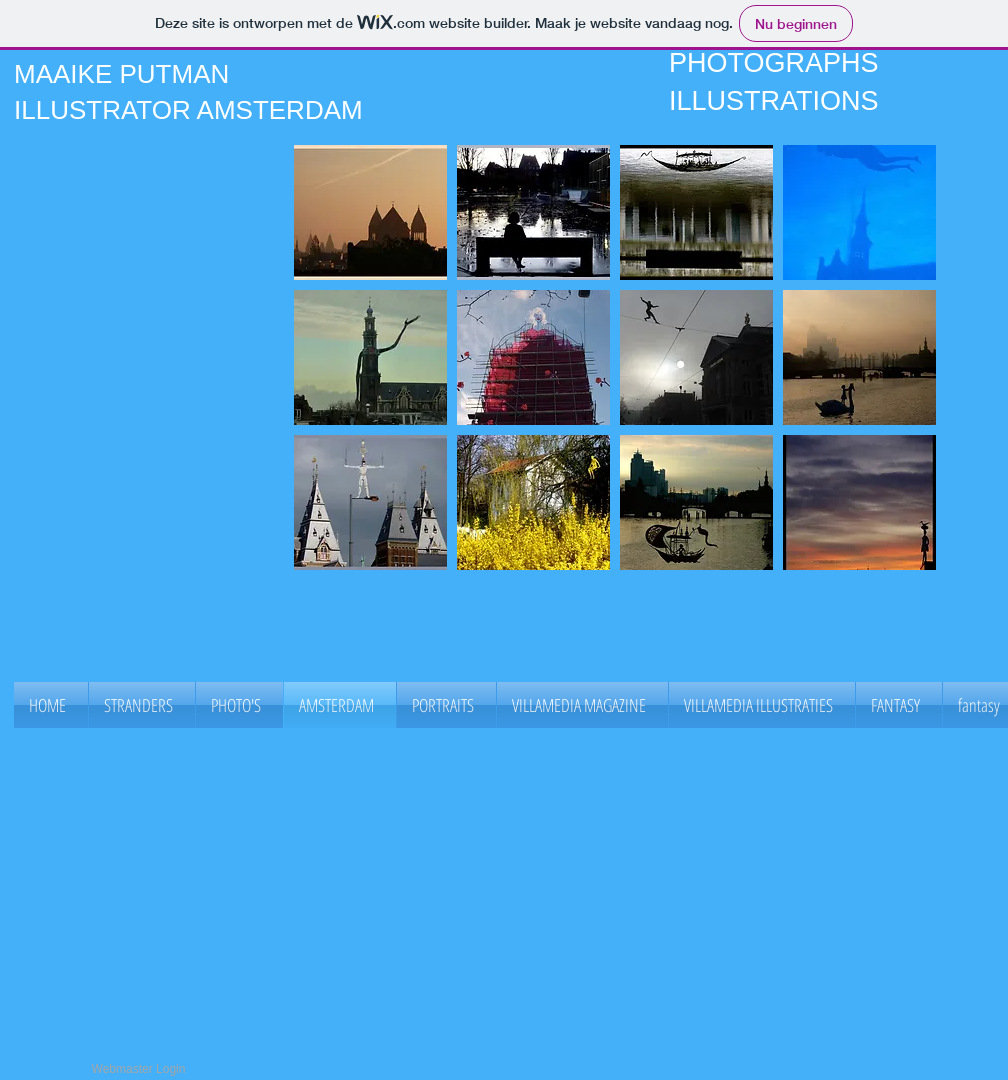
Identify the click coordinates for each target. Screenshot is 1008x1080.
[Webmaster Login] (138, 1070)
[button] (370, 212)
